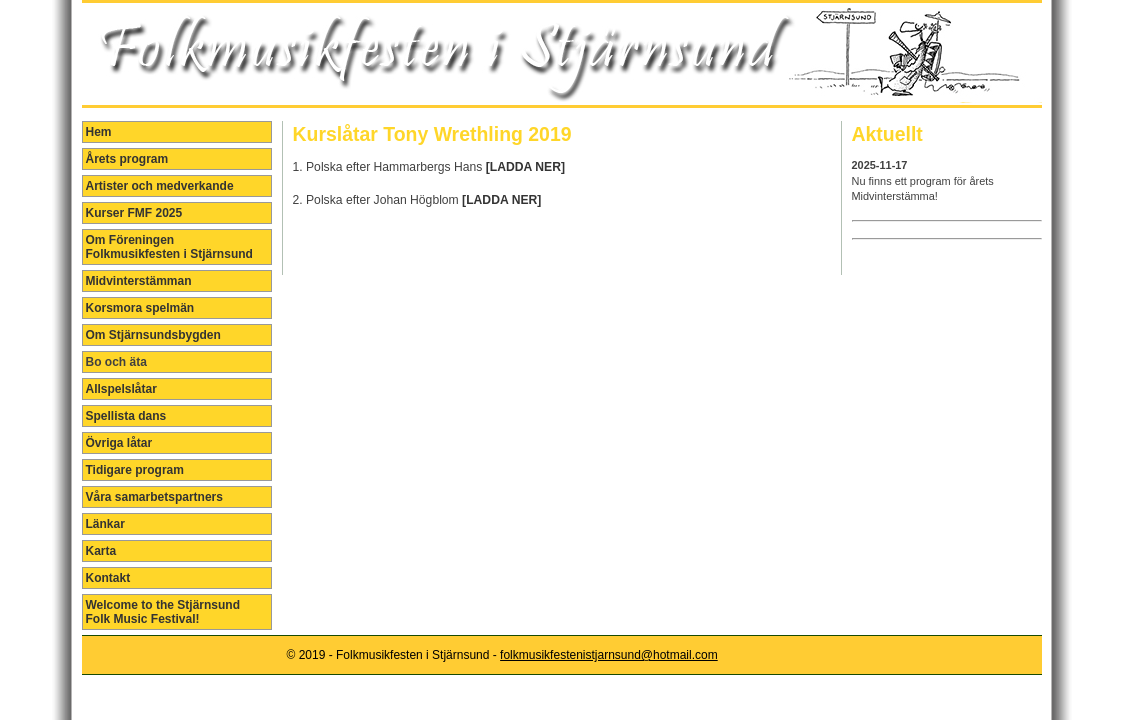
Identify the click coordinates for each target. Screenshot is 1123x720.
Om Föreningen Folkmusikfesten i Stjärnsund (169, 247)
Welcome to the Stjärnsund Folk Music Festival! (163, 612)
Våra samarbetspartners (154, 497)
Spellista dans (126, 416)
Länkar (105, 524)
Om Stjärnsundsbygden (153, 335)
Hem (99, 132)
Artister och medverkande (160, 186)
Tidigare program (135, 470)
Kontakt (108, 578)
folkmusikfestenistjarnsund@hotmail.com (609, 655)
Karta (101, 551)
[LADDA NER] (525, 167)
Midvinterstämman (139, 281)
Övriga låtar (119, 443)
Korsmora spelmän (140, 308)
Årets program (127, 159)
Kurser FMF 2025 (134, 213)
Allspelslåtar (121, 389)
